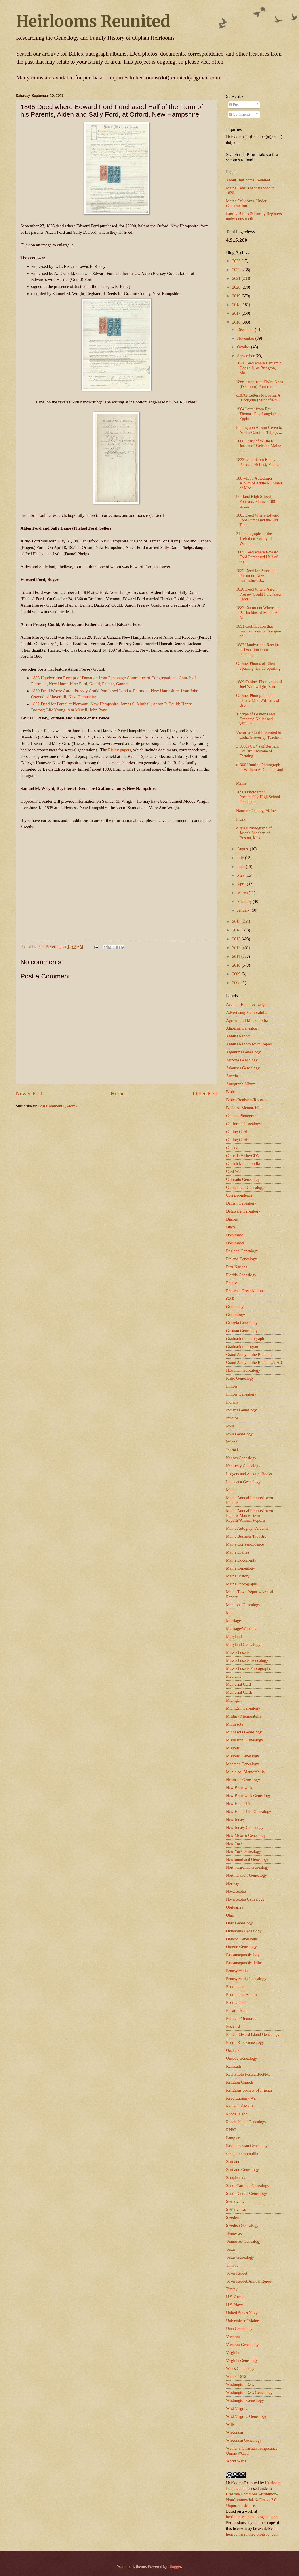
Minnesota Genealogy (244, 1732)
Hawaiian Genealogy (243, 1370)
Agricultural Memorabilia (247, 1020)
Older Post (205, 1093)
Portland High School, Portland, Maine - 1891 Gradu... (256, 501)
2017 (236, 313)
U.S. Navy (234, 2305)
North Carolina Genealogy (247, 1867)
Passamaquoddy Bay (243, 1955)
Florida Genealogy (241, 1275)
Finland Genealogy (241, 1259)
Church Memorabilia (243, 1163)
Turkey (232, 2289)
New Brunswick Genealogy (248, 1795)
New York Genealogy (243, 1851)
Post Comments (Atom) (57, 1106)
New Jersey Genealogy (245, 1827)
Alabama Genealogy (242, 1028)
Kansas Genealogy (241, 1458)
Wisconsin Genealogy (244, 2440)
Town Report (236, 2273)
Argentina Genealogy (243, 1052)
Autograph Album (240, 1084)
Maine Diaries (237, 1552)
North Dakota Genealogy (246, 1875)
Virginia (232, 2352)
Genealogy (235, 1307)
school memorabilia (242, 2154)
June (241, 866)
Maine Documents (241, 1560)
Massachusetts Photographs (248, 1668)
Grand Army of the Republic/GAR (254, 1362)
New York (234, 1843)
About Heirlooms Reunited (248, 180)
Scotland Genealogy (242, 2169)
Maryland (234, 1636)
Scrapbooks (235, 2177)
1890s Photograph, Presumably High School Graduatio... (258, 797)
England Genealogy (242, 1251)
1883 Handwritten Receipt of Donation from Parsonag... (257, 650)
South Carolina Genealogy (247, 2185)
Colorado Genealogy (243, 1179)
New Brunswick (239, 1787)
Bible (230, 1092)
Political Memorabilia (244, 2018)
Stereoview (235, 2201)
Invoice (232, 1418)
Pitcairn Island (238, 2010)
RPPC (231, 2130)
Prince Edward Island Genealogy (253, 2034)
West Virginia (237, 2408)
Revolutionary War (241, 2098)
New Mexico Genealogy (246, 1835)
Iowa (230, 1426)
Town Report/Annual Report (249, 2281)
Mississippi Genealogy (244, 1740)
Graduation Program (242, 1346)
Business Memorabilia (244, 1108)
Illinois (232, 1386)
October (244, 347)
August (243, 849)
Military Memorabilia (243, 1716)
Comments (239, 114)
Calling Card (236, 1132)
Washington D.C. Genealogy (249, 2392)
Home (118, 1093)
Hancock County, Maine (256, 810)
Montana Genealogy (242, 1764)
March (243, 893)
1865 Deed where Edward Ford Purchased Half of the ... (257, 557)
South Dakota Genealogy (246, 2193)
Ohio (230, 1915)
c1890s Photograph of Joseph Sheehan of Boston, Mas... (254, 833)
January (244, 910)
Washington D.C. (240, 2384)
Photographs (236, 2002)
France (231, 1283)
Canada (232, 1147)
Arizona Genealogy (242, 1060)
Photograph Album (241, 1994)
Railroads (234, 2066)
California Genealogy (243, 1124)
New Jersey (235, 1819)
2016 (236, 322)
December (246, 329)
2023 (236, 261)
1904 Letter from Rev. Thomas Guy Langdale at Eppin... (258, 414)
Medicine (233, 1676)
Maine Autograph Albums (247, 1528)
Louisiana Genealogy (243, 1482)
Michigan (234, 1700)
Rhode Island (237, 2114)
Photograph (235, 1986)
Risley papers (119, 750)
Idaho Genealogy (240, 1378)
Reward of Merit (239, 2106)
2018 (236, 305)
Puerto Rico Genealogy (245, 2042)
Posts (235, 104)
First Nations (236, 1267)
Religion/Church (239, 2082)
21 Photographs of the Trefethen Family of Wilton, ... (254, 539)
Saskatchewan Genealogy (247, 2146)
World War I (236, 2461)
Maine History (238, 1576)
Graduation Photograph (245, 1338)
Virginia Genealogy (242, 2360)
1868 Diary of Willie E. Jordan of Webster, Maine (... (258, 446)
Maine (241, 783)
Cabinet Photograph (242, 1116)
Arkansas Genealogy (243, 1068)
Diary (230, 1227)
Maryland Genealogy (243, 1644)
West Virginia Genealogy (246, 2416)
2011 (236, 956)
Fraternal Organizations (245, 1291)
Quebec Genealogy (241, 2058)
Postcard (233, 2026)
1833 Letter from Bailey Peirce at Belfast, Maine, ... (257, 464)
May (241, 875)
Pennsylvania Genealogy (246, 1978)
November (246, 338)
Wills (230, 2424)
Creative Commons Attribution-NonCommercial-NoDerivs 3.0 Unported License (252, 2500)
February (245, 901)
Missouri (233, 1748)
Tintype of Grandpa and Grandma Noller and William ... (255, 719)
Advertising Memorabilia (246, 1012)
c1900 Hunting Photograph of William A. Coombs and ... (259, 770)
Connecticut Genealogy (245, 1187)
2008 (236, 983)
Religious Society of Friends (249, 2090)
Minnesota (234, 1724)
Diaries (232, 1219)
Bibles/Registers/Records (246, 1100)
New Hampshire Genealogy (248, 1811)
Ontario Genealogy (241, 1939)
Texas (231, 2249)
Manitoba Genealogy (243, 1605)
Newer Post (29, 1093)
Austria (232, 1076)
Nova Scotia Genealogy (245, 1899)
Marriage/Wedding (241, 1628)
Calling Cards (237, 1140)
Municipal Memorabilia (245, 1772)
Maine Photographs (242, 1584)
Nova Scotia (236, 1891)
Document (234, 1235)
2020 (236, 287)
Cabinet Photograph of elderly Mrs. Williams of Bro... (257, 700)
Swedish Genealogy (242, 2225)
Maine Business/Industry (246, 1536)
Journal (232, 1450)
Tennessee (234, 2233)
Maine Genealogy (240, 1568)
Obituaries (234, 1907)
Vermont (233, 2337)
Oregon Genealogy (241, 1947)
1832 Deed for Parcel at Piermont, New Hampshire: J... (255, 576)
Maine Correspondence (245, 1544)
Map (230, 1612)
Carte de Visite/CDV (243, 1155)
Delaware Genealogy (243, 1211)
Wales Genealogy (240, 2368)
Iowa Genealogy (239, 1434)
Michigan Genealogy (243, 1708)
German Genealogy (242, 1330)
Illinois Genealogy (241, 1394)
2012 (236, 947)
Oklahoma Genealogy (244, 1931)
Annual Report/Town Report (249, 1044)
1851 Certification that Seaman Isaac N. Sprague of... (258, 631)
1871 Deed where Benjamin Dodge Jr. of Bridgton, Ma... (259, 368)
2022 (236, 270)
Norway (232, 1883)
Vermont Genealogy (242, 2345)
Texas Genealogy (240, 2257)
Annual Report (238, 1036)
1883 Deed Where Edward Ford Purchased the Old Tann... (257, 520)
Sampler (233, 2138)
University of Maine (242, 2321)
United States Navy (242, 2313)
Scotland (233, 2162)
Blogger (174, 2566)
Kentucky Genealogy (243, 1466)
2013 (236, 939)
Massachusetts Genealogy (247, 1660)
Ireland (232, 1442)
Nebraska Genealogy (243, 1780)
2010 (236, 965)
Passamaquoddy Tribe (244, 1963)
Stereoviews (236, 2209)
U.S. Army (235, 2297)
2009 (236, 974)
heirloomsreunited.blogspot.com (252, 2517)
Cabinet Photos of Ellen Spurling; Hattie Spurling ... (258, 668)
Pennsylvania (237, 1971)
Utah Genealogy (239, 2329)
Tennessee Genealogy (243, 2241)
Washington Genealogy (245, 2400)
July (241, 858)
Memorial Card (238, 1684)
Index (240, 819)
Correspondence (239, 1195)
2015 (236, 921)
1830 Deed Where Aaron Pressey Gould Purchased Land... (258, 594)
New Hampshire (239, 1803)
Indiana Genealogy (241, 1410)
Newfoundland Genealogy (247, 1859)
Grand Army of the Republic (249, 1354)
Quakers (233, 2050)
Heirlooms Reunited (93, 21)
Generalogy (235, 1315)
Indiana (232, 1402)
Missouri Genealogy (242, 1756)
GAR (230, 1299)
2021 (236, 278)
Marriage (233, 1620)
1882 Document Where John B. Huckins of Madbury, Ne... (259, 612)
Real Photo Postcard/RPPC (248, 2074)
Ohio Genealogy (239, 1923)
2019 (236, 296)
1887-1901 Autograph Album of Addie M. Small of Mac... (259, 483)
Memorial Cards (239, 1692)
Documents (235, 1243)
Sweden (232, 2217)
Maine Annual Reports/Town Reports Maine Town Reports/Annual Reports (249, 1515)
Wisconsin (234, 2432)
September (246, 356)
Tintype (232, 2265)
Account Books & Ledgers (248, 1004)
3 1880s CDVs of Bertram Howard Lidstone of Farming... (257, 751)
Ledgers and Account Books (249, 1474)
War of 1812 (236, 2376)
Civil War (234, 1171)
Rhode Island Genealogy (246, 2122)
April (242, 884)
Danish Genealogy (241, 1203)
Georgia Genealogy (242, 1323)
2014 (236, 930)
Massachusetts (237, 1652)
